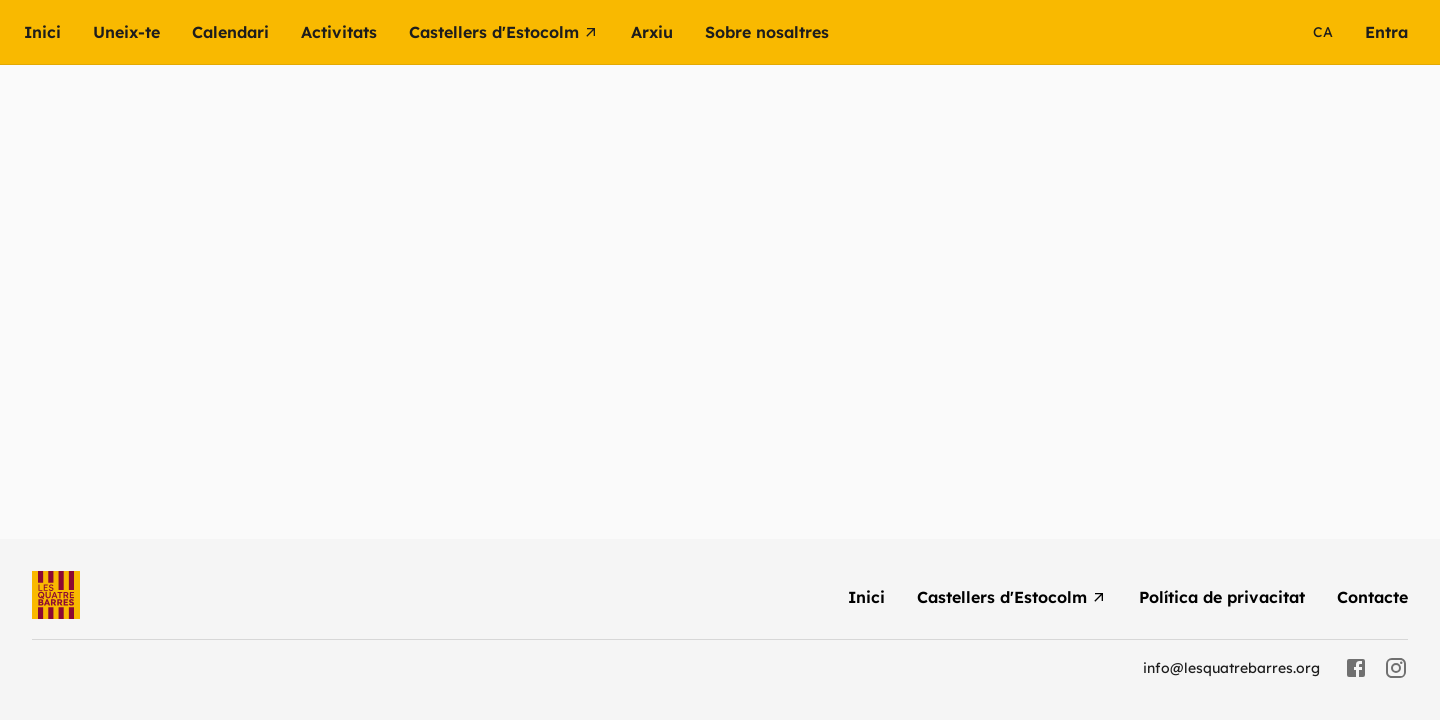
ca (1323, 32)
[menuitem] (58, 32)
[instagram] (1396, 668)
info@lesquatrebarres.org (1231, 668)
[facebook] (1356, 668)
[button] (355, 32)
